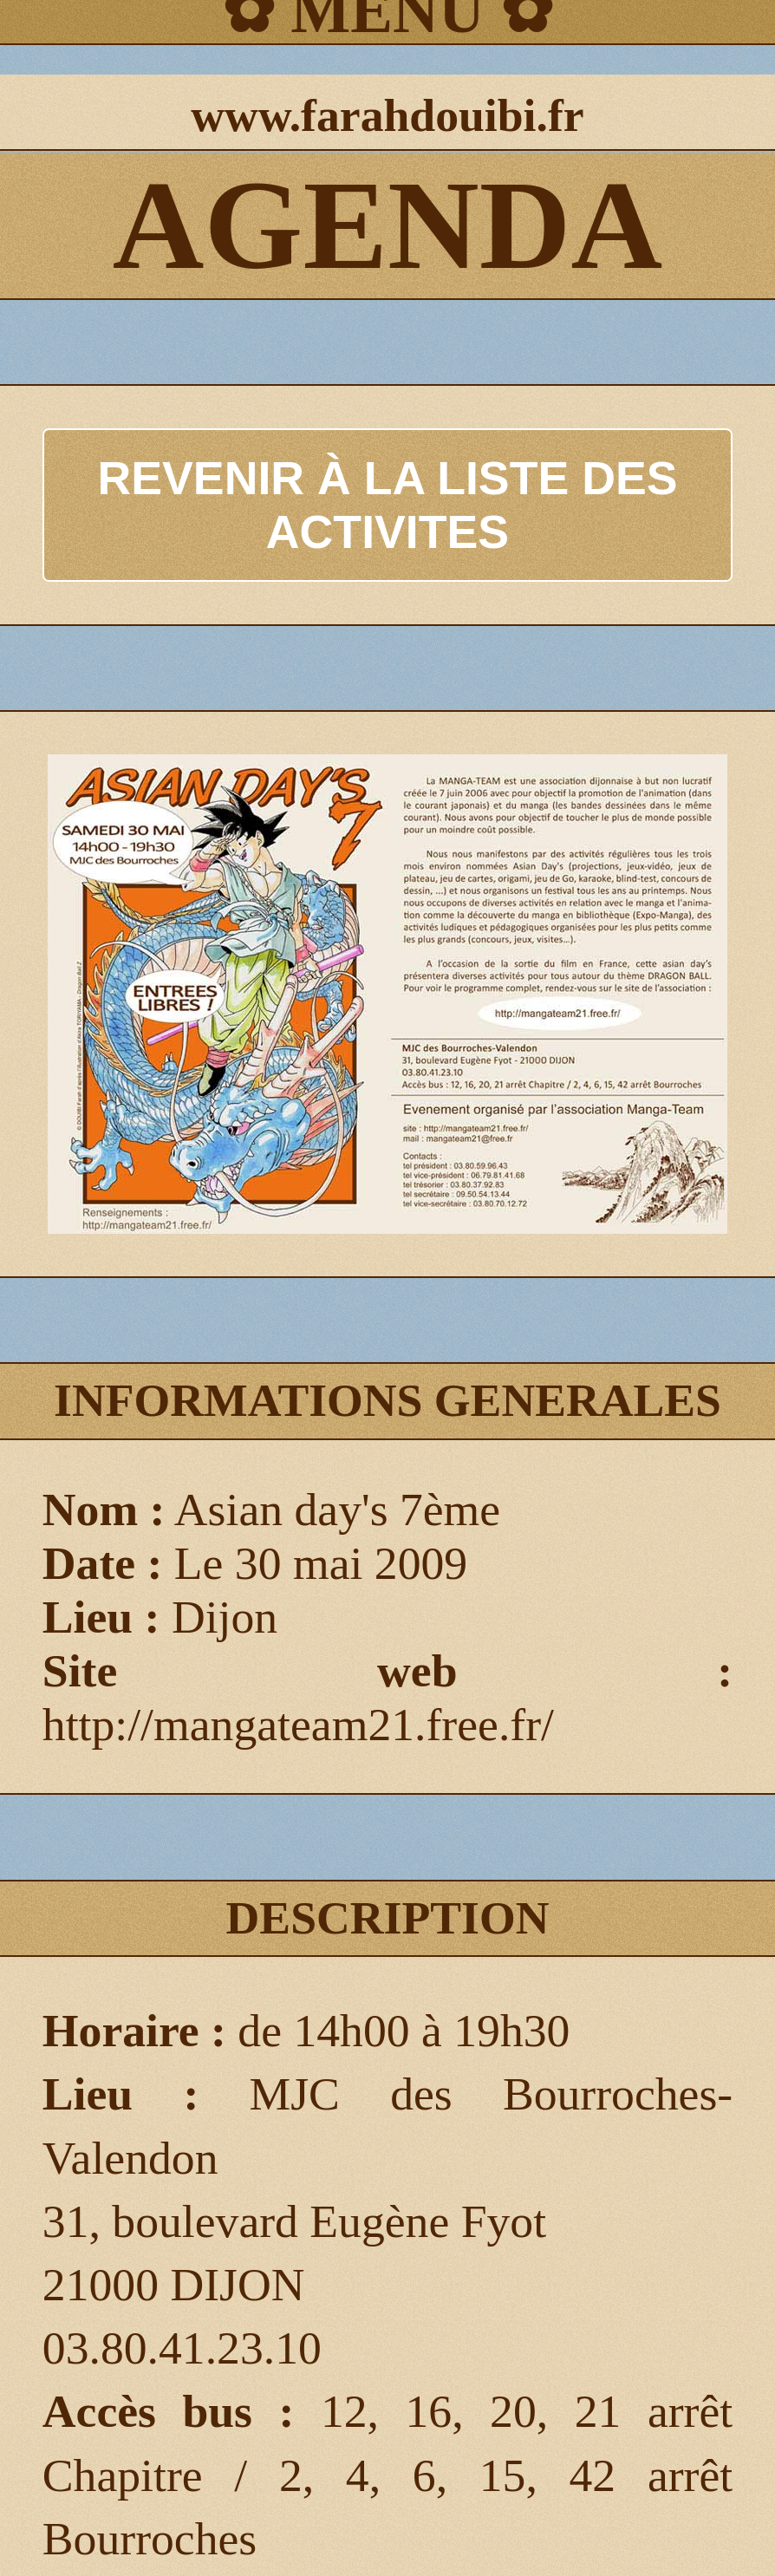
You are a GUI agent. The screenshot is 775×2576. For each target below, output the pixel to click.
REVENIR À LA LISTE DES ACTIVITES (388, 505)
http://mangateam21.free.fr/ (298, 1725)
